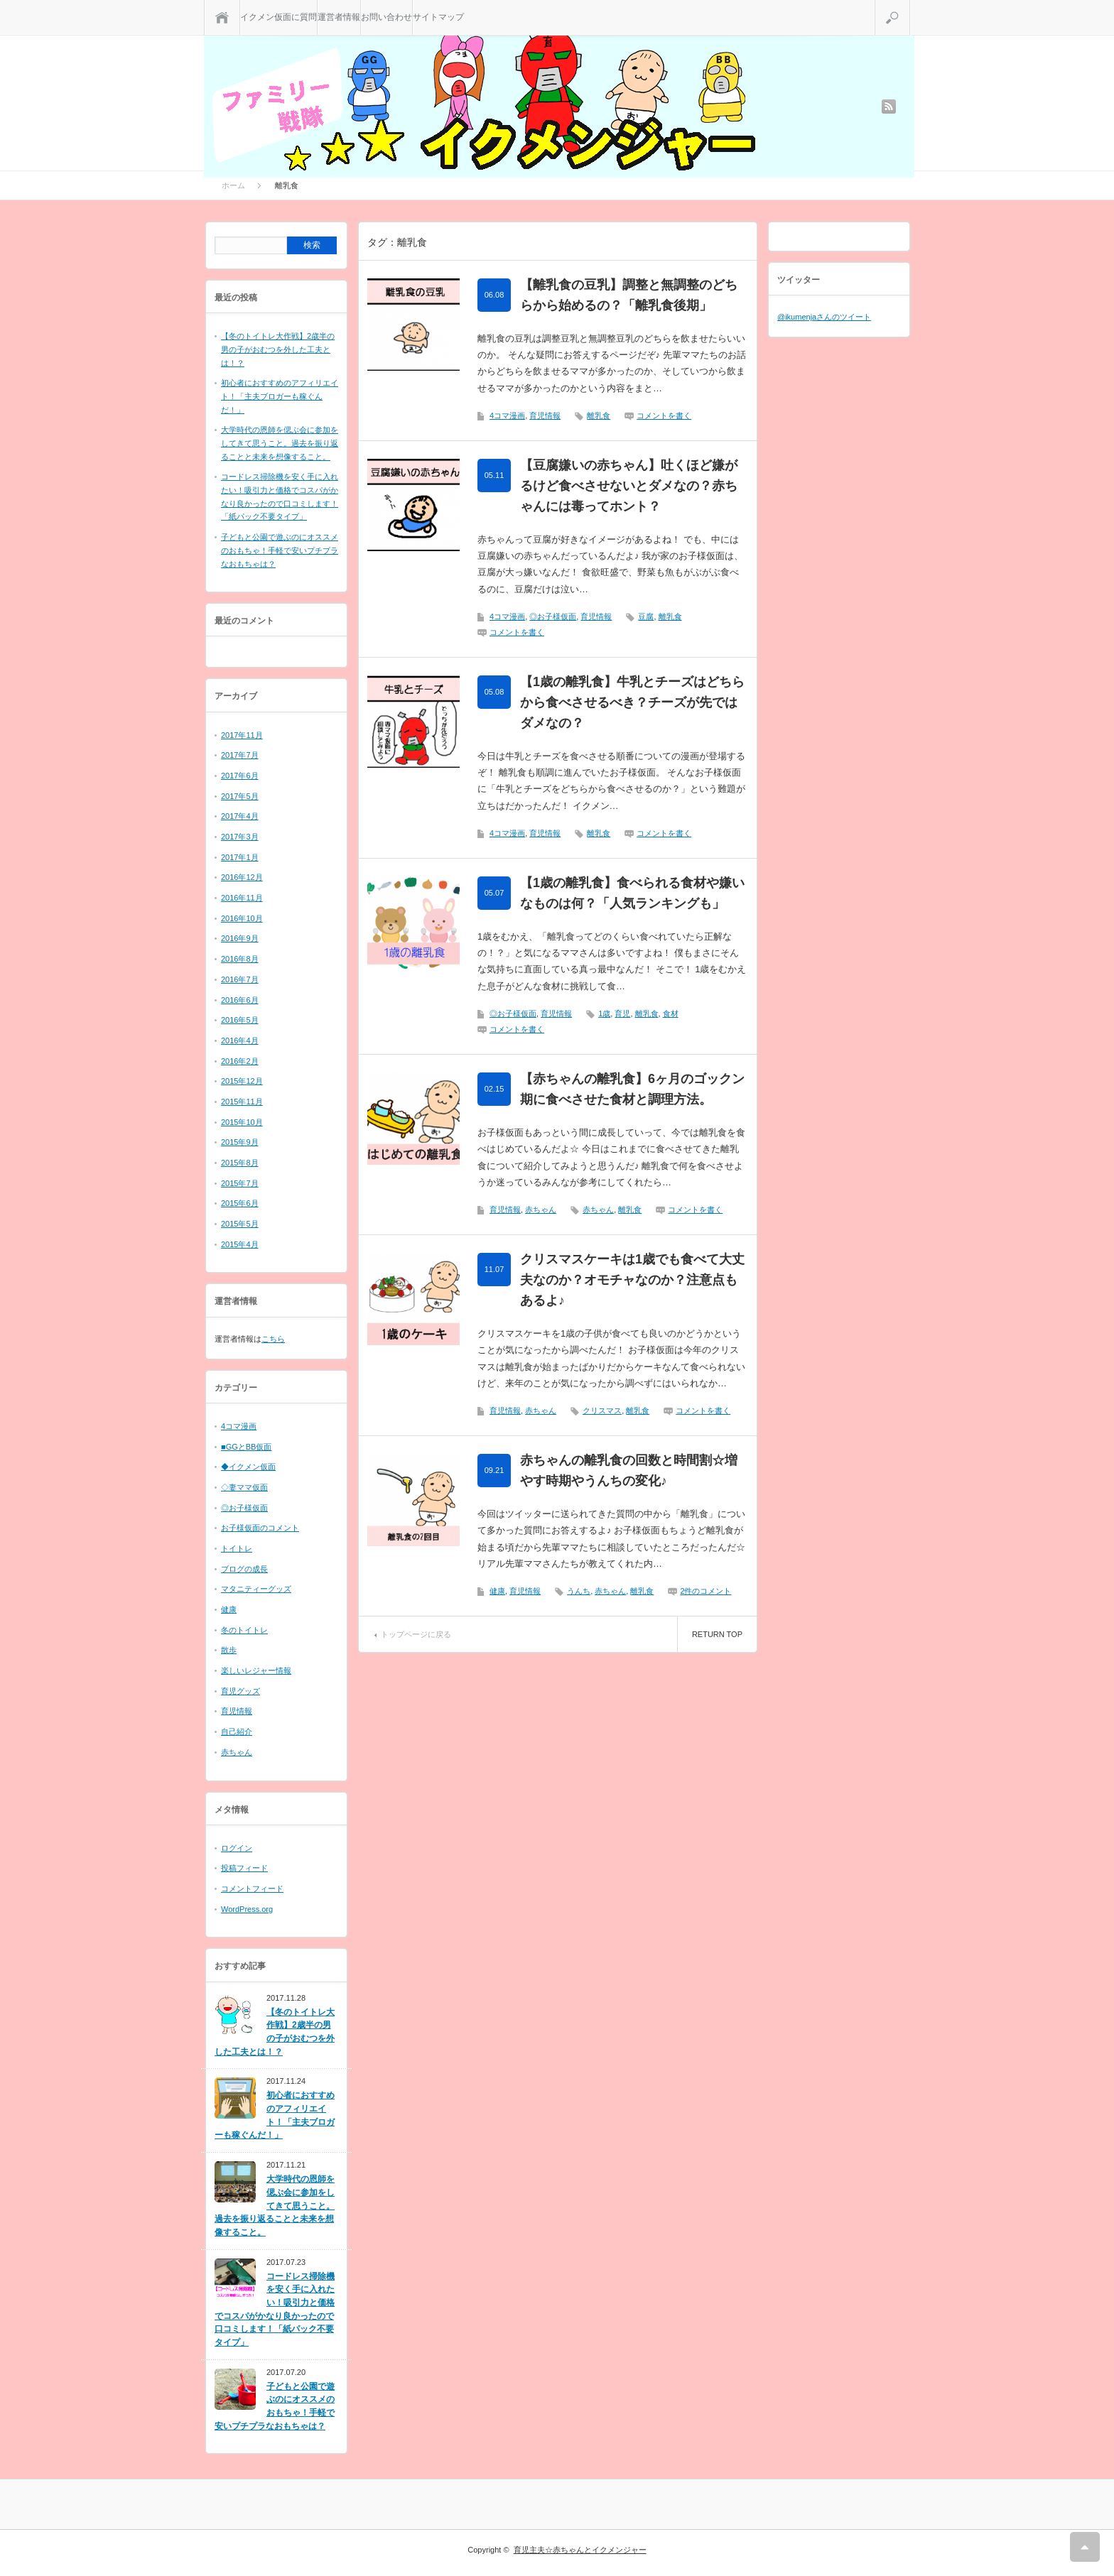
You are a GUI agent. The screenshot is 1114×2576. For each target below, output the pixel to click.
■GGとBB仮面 (246, 1446)
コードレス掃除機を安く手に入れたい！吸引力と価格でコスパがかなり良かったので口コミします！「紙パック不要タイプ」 (275, 2309)
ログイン (236, 1848)
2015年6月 (240, 1203)
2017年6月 (240, 775)
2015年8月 (240, 1162)
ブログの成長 (244, 1569)
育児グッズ (240, 1691)
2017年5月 (240, 796)
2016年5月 (240, 1020)
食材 (670, 1013)
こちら (273, 1339)
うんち (578, 1591)
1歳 (604, 1013)
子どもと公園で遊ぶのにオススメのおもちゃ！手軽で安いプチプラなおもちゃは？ (279, 550)
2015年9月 (240, 1142)
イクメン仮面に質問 (278, 17)
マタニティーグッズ (256, 1589)
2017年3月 (240, 836)
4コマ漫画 (507, 415)
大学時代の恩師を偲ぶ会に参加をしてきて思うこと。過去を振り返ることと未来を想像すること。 (279, 442)
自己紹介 (236, 1731)
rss (889, 106)
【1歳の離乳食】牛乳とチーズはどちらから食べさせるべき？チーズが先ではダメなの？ (632, 702)
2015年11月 (242, 1101)
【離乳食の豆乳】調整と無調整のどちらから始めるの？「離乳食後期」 (628, 295)
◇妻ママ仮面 (244, 1487)
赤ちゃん (540, 1209)
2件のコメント (705, 1591)
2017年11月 (242, 735)
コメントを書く (664, 415)
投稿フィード (244, 1868)
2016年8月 (240, 959)
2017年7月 (240, 755)
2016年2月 (240, 1061)
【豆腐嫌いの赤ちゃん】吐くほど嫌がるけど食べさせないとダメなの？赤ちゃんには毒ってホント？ (628, 485)
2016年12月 (242, 877)
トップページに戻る (416, 1634)
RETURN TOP (717, 1634)
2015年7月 (240, 1183)
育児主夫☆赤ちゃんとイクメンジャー (580, 2549)
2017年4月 (240, 816)
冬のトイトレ (244, 1630)
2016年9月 (240, 938)
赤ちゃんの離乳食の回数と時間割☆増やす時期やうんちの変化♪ (628, 1470)
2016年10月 (242, 918)
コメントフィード (252, 1888)
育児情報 (545, 415)
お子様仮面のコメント (260, 1527)
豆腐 (646, 616)
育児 (622, 1013)
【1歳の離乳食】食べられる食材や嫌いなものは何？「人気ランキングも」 (632, 893)
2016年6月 (240, 1000)
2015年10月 (242, 1122)
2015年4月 (240, 1244)
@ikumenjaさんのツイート (824, 317)
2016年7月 (240, 979)
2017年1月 (240, 857)
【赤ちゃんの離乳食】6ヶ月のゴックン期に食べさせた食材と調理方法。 (632, 1089)
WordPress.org (247, 1909)
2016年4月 (240, 1040)
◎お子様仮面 (552, 616)
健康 (497, 1591)
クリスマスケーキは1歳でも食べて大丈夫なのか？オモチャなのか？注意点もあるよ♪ (632, 1280)
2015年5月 (240, 1223)
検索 (909, 5)
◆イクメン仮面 (248, 1466)
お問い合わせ (386, 17)
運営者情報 (339, 17)
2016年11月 (242, 897)
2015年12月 (242, 1081)
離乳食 (598, 415)
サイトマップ (438, 17)
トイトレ (236, 1548)
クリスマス (602, 1410)
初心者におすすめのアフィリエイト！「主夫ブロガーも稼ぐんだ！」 (279, 396)
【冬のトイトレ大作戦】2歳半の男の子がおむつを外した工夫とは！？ (278, 349)
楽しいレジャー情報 (256, 1670)
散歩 (229, 1650)
